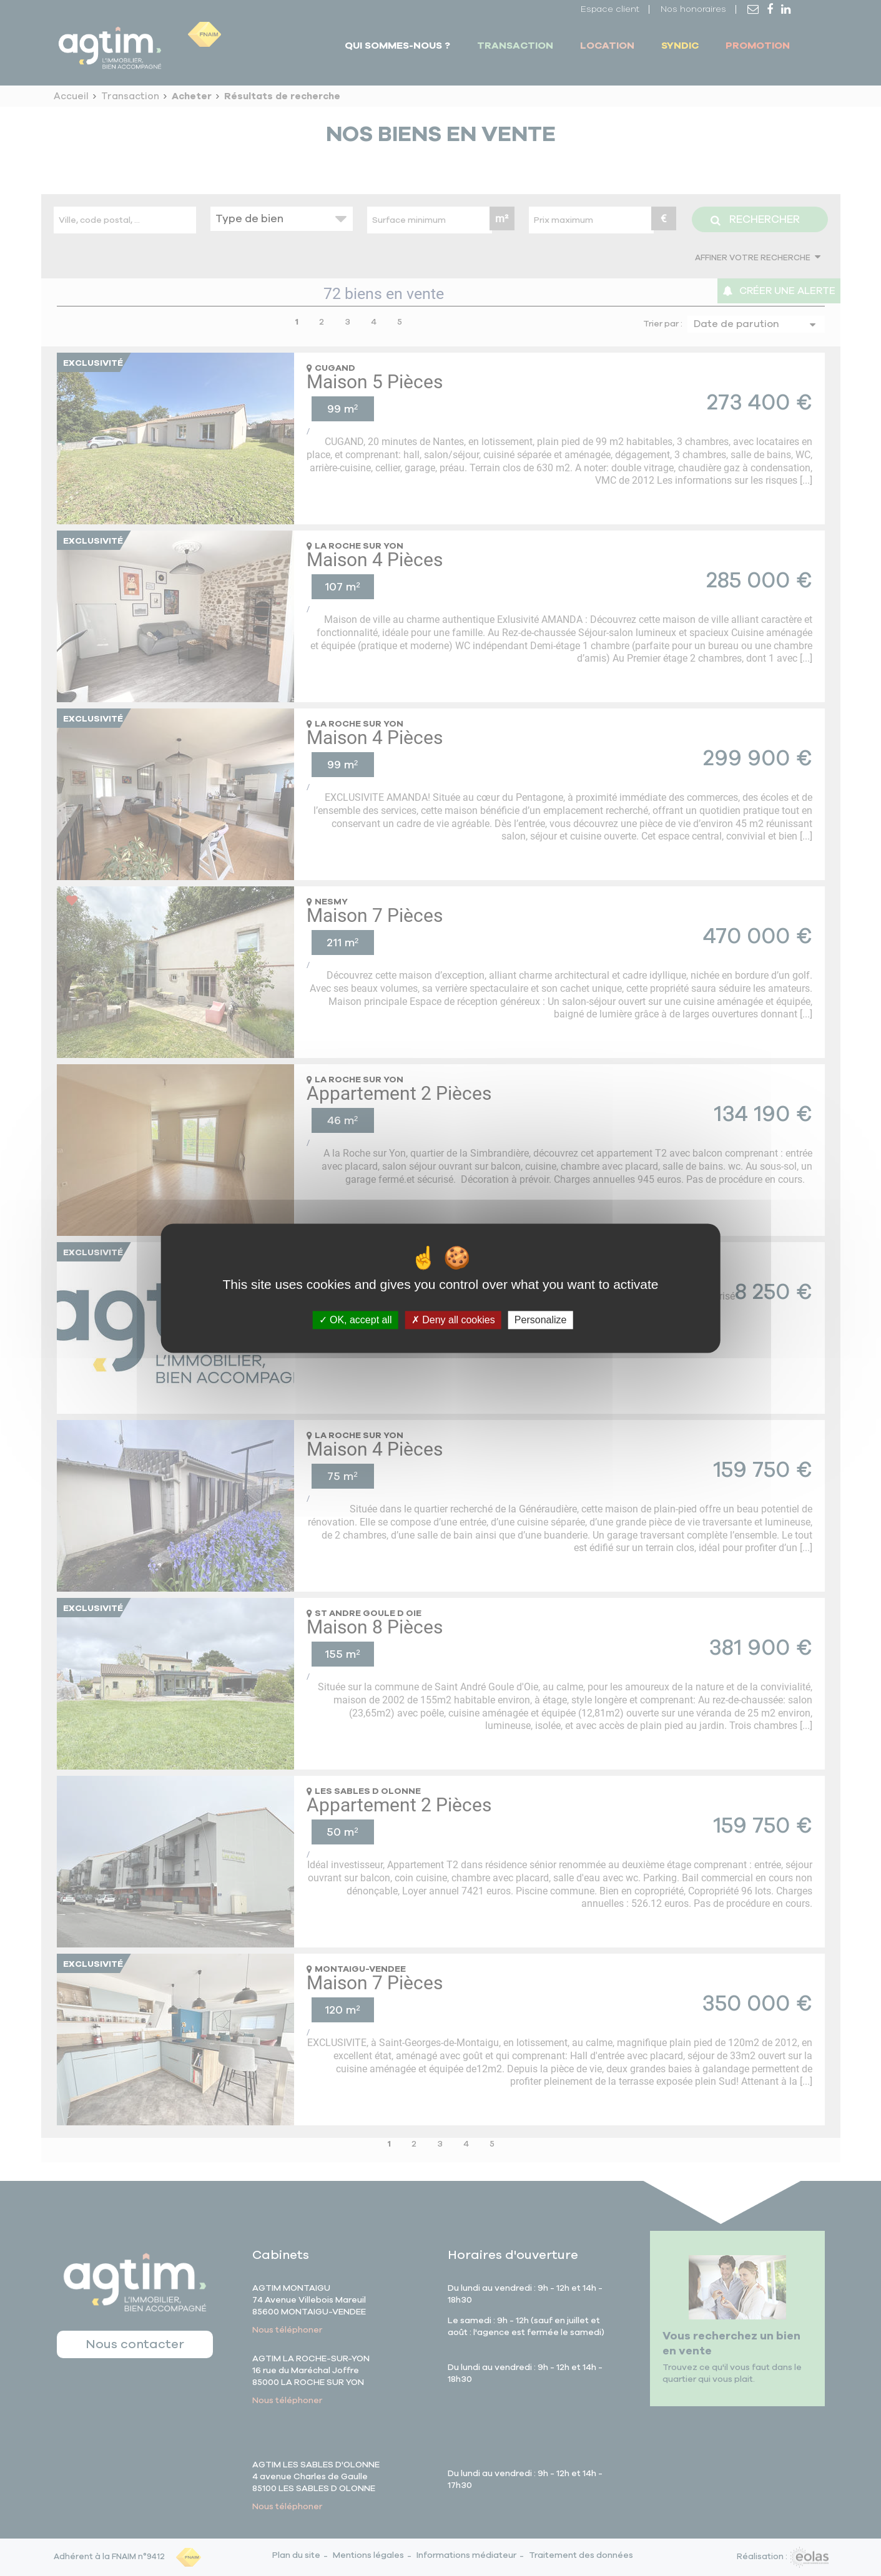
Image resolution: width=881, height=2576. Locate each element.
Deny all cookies (453, 1320)
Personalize (540, 1320)
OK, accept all (355, 1320)
